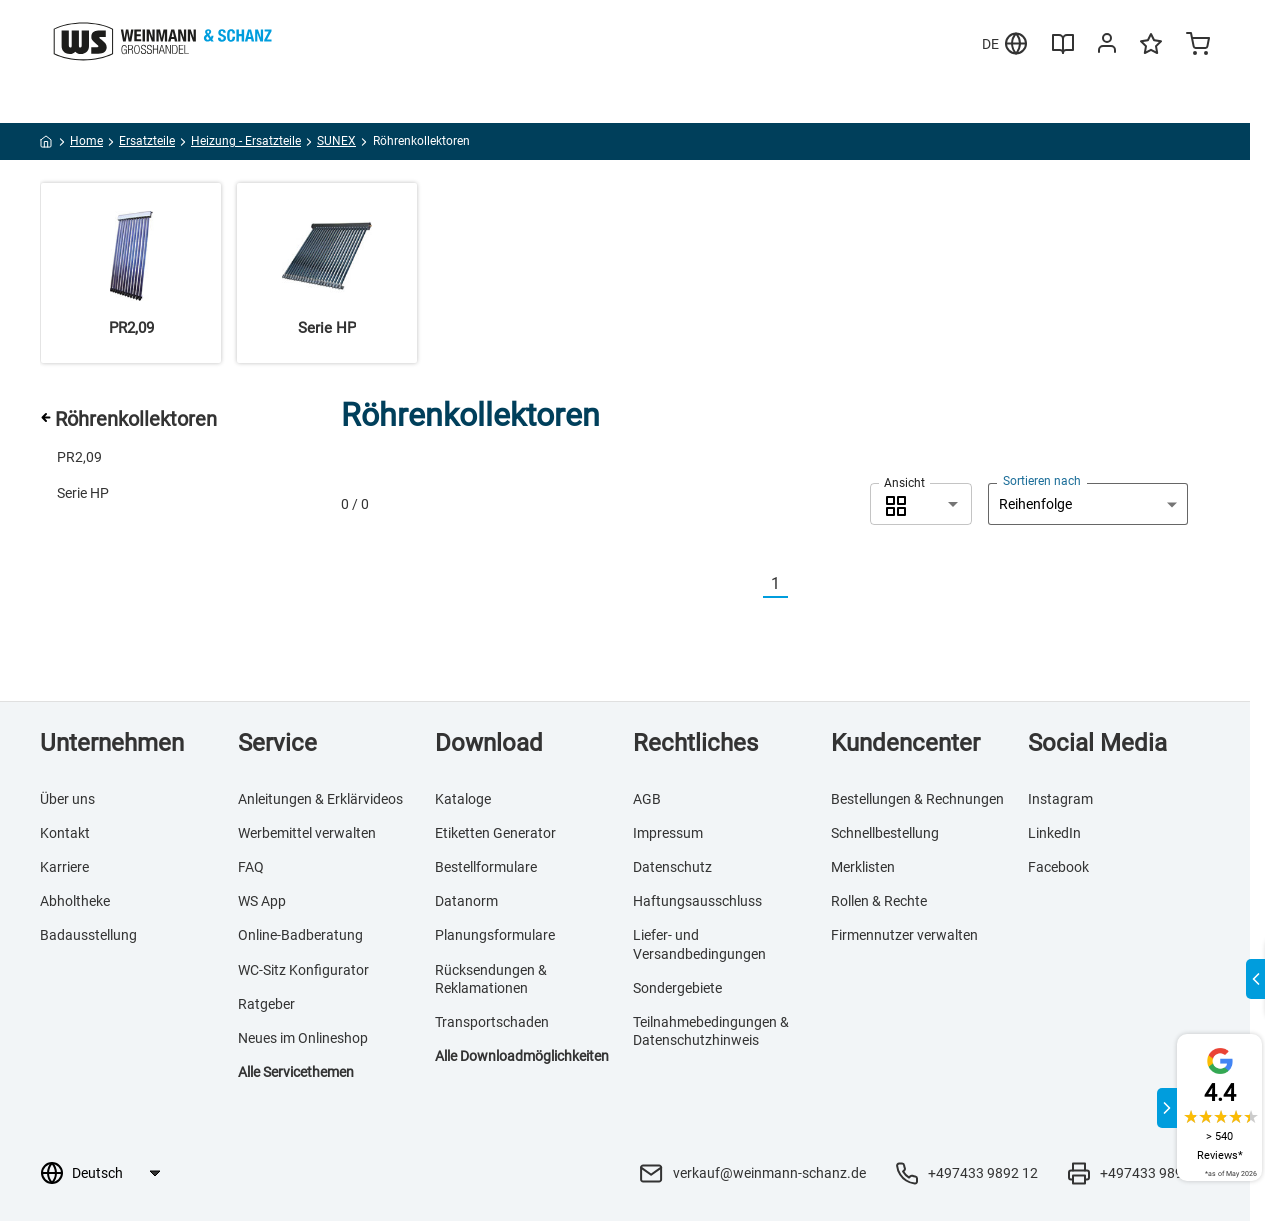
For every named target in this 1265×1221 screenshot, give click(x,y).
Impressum (668, 833)
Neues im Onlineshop (303, 1038)
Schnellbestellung (885, 833)
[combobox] (921, 504)
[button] (921, 504)
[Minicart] (1198, 46)
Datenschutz (672, 867)
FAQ (251, 867)
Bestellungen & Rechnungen (917, 799)
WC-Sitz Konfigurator (303, 970)
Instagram (1060, 799)
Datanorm (466, 901)
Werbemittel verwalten (307, 833)
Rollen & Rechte (879, 901)
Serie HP (83, 493)
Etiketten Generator (495, 833)
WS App (262, 901)
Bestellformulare (486, 867)
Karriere (64, 867)
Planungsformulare (495, 935)
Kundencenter (905, 743)
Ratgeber (266, 1004)
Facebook (1058, 867)
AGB (647, 799)
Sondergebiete (677, 988)
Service (277, 743)
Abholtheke (75, 901)
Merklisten (863, 867)
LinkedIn (1054, 833)
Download (489, 743)
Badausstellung (88, 935)
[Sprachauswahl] (115, 1173)
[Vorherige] (751, 584)
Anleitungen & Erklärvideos (320, 799)
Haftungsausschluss (697, 901)
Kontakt (65, 833)
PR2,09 (79, 457)
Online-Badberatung (300, 935)
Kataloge (463, 799)
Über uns (67, 799)
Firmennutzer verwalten (904, 935)
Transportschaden (492, 1022)
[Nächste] (800, 584)
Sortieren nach (1042, 481)
